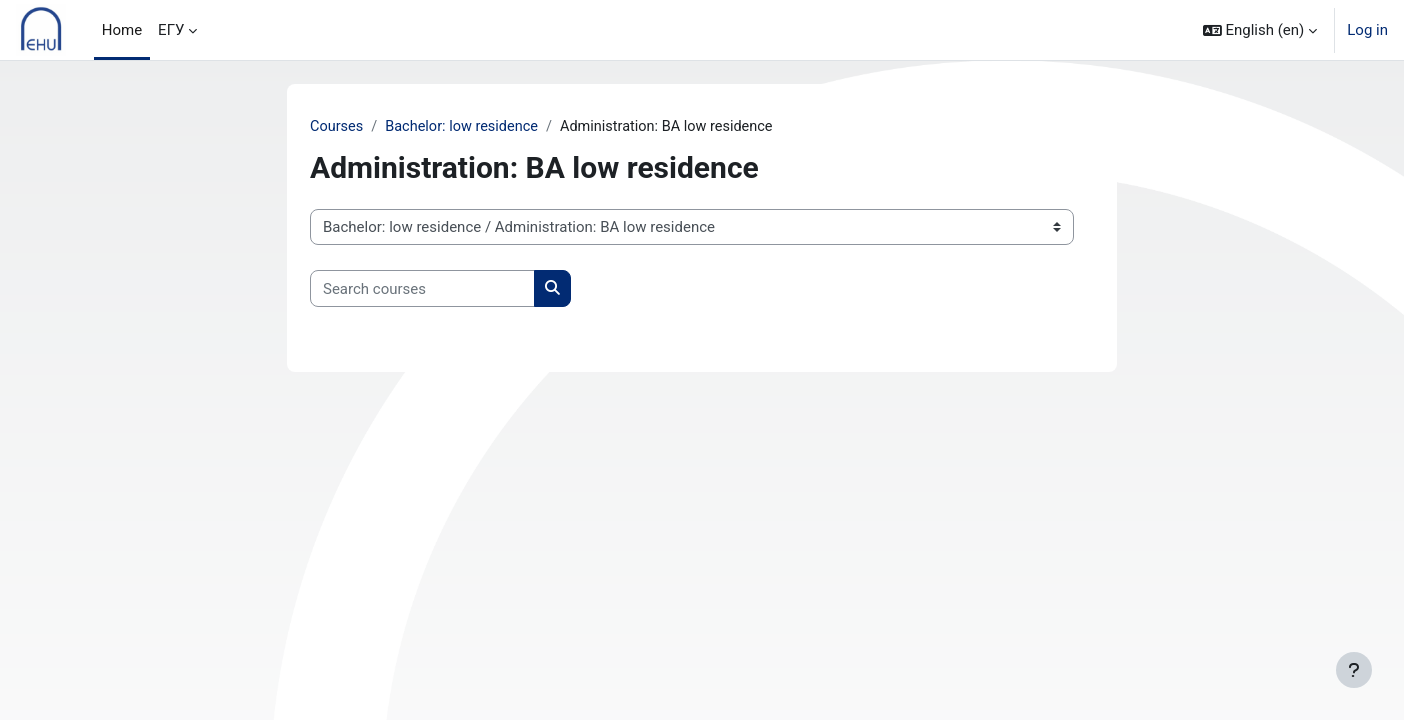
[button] (1260, 30)
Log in (1367, 30)
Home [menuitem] (122, 30)
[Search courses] (422, 289)
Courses (337, 127)
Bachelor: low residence (466, 127)
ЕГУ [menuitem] (171, 30)
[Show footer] (1354, 670)
